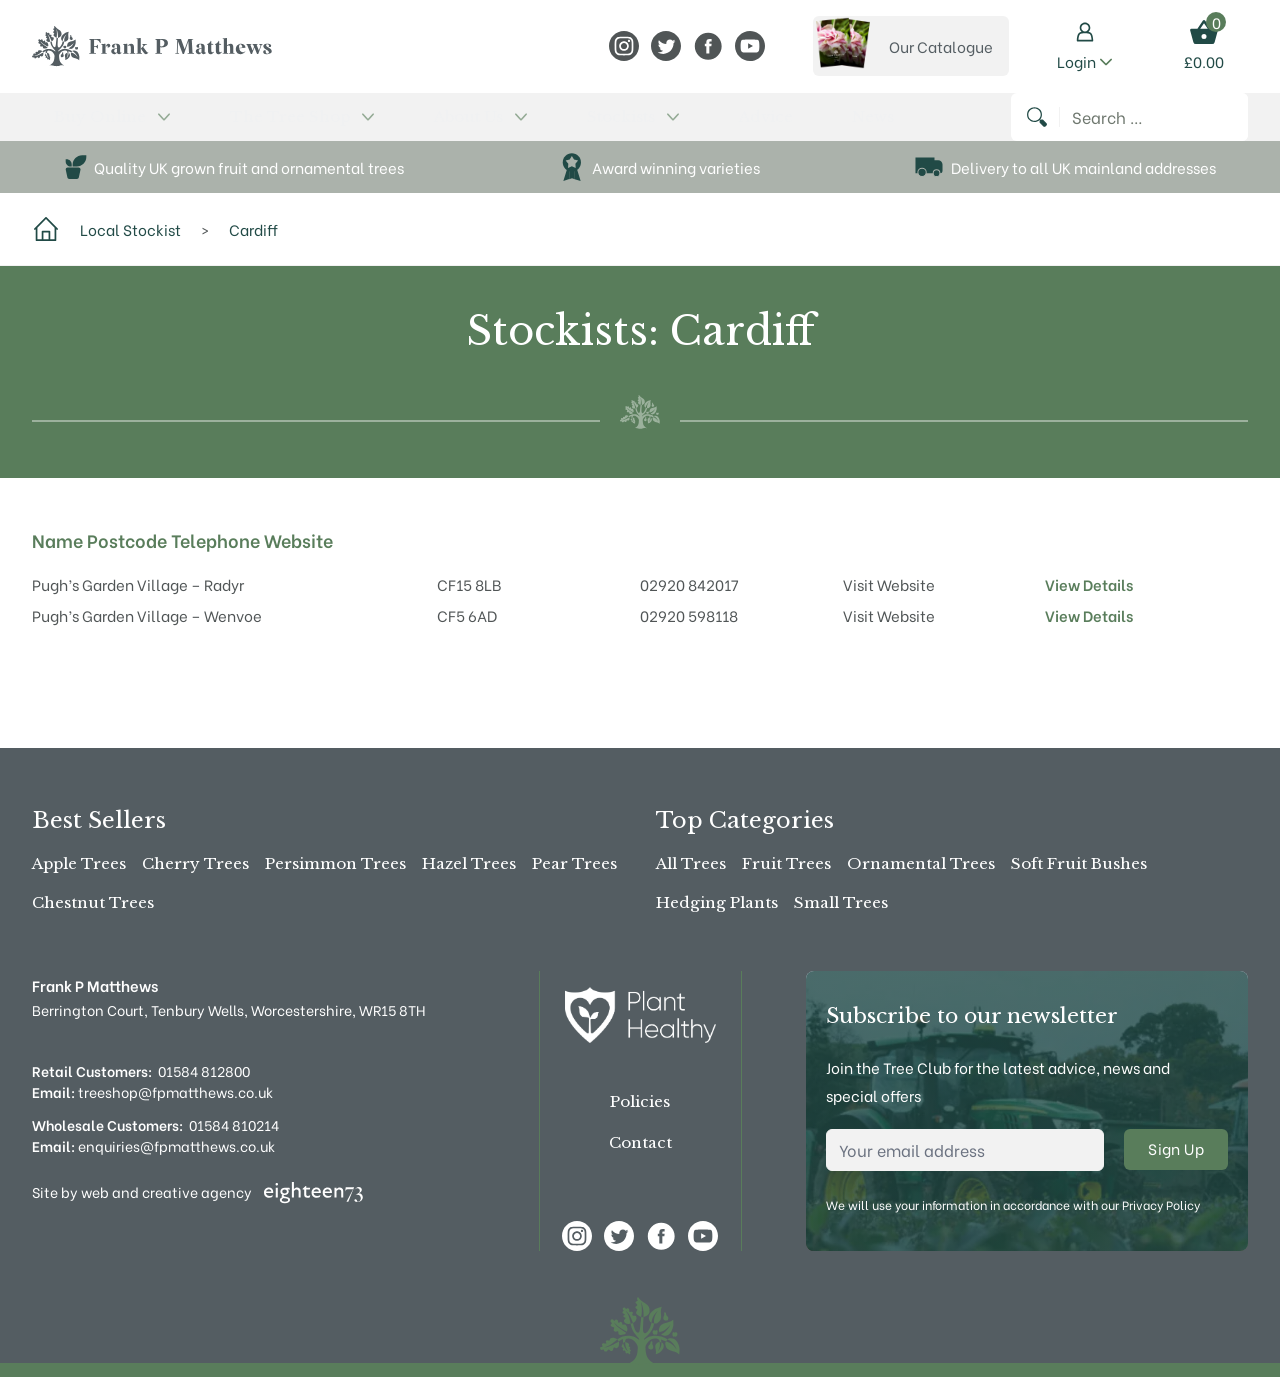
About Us (352, 127)
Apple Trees (79, 863)
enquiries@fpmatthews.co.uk (153, 1145)
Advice (544, 127)
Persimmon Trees (335, 863)
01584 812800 (204, 1070)
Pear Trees (574, 863)
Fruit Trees (786, 863)
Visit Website (889, 605)
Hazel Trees (469, 863)
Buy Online (85, 127)
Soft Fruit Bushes (1079, 863)
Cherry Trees (195, 863)
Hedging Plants (717, 902)
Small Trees (841, 902)
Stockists (458, 127)
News (606, 127)
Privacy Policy (1161, 1204)
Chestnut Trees (93, 902)
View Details (1089, 605)
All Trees (691, 863)
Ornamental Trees (921, 863)
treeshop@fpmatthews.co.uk (152, 1091)
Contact (640, 1142)
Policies (640, 1101)
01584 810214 (234, 1124)
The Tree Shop (223, 127)
